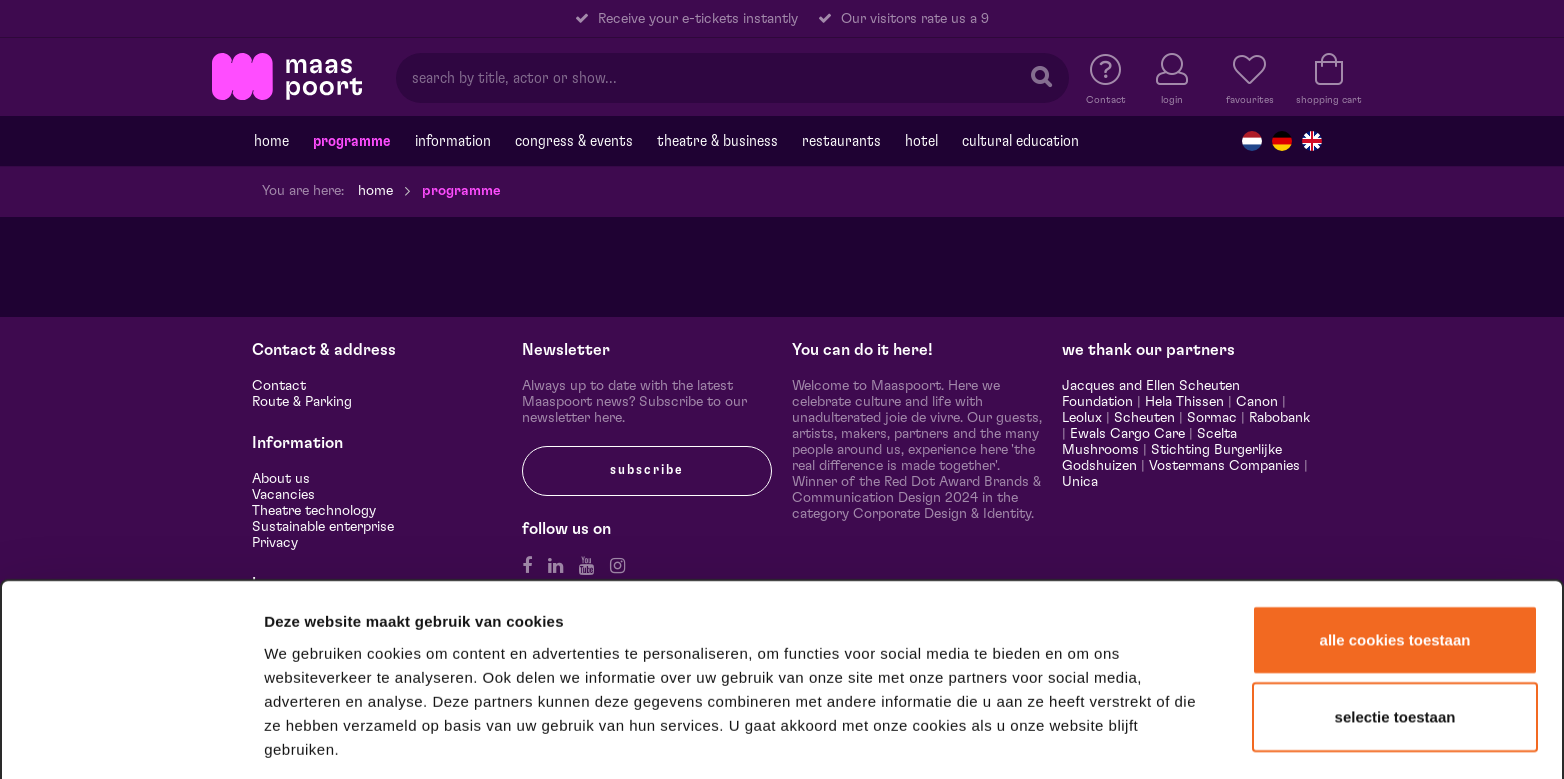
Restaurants (841, 141)
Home (271, 141)
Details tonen (1082, 737)
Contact (279, 386)
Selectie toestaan (1395, 640)
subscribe (647, 470)
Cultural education (1020, 141)
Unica (1080, 482)
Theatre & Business (717, 141)
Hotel (921, 141)
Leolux (1082, 418)
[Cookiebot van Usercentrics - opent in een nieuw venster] (131, 738)
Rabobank (1279, 418)
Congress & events (574, 141)
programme (352, 141)
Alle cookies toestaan (1395, 562)
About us (281, 479)
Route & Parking (302, 402)
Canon (1257, 402)
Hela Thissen (1184, 402)
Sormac (1212, 418)
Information (453, 141)
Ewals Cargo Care (1127, 434)
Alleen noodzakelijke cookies (1394, 715)
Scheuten (1144, 418)
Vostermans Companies (1224, 466)
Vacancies (283, 495)
